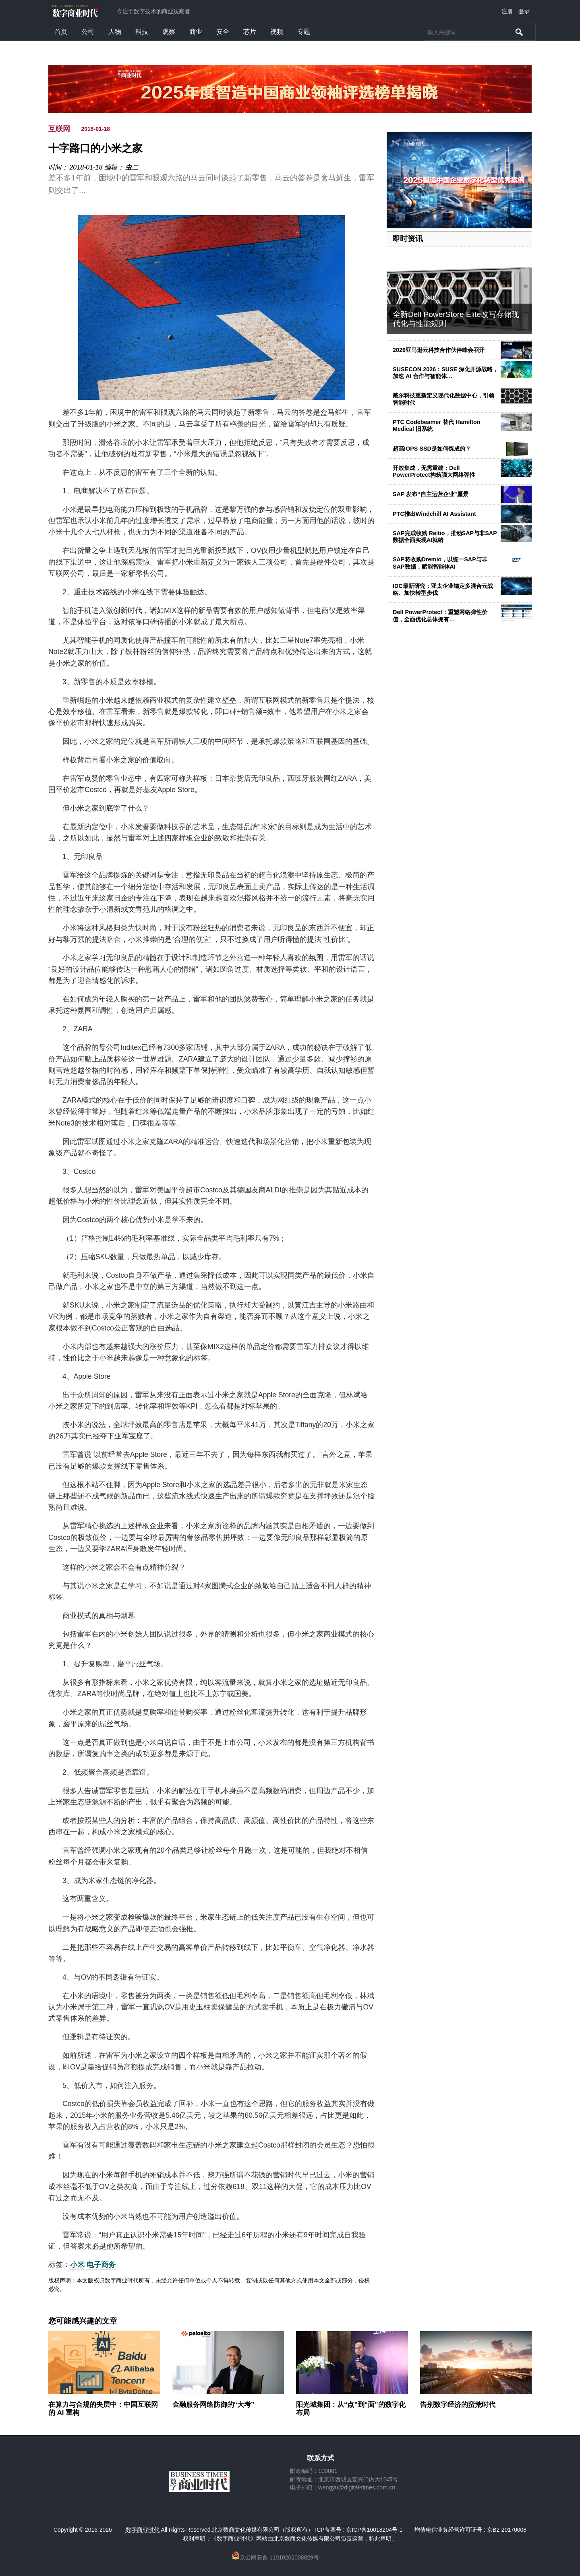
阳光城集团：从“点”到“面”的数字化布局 (351, 2409)
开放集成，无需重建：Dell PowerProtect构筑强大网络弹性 (434, 471)
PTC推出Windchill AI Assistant (434, 514)
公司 (87, 31)
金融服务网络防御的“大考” (213, 2404)
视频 (276, 31)
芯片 (249, 31)
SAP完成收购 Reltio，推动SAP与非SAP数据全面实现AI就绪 (445, 536)
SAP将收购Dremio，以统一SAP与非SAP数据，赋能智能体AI (440, 562)
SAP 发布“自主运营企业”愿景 (430, 494)
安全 (222, 31)
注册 (507, 11)
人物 (114, 31)
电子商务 (101, 2265)
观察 (168, 31)
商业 (195, 31)
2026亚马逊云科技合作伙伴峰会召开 (439, 350)
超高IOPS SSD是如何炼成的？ (432, 448)
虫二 (131, 167)
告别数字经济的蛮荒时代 (457, 2404)
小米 (77, 2265)
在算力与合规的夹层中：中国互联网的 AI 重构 (103, 2409)
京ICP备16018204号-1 (374, 2529)
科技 (141, 31)
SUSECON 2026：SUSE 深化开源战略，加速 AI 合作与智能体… (445, 372)
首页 (60, 31)
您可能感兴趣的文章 (82, 2321)
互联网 (59, 129)
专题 (303, 31)
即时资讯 (407, 238)
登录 (524, 11)
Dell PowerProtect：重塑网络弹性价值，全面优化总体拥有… (440, 615)
